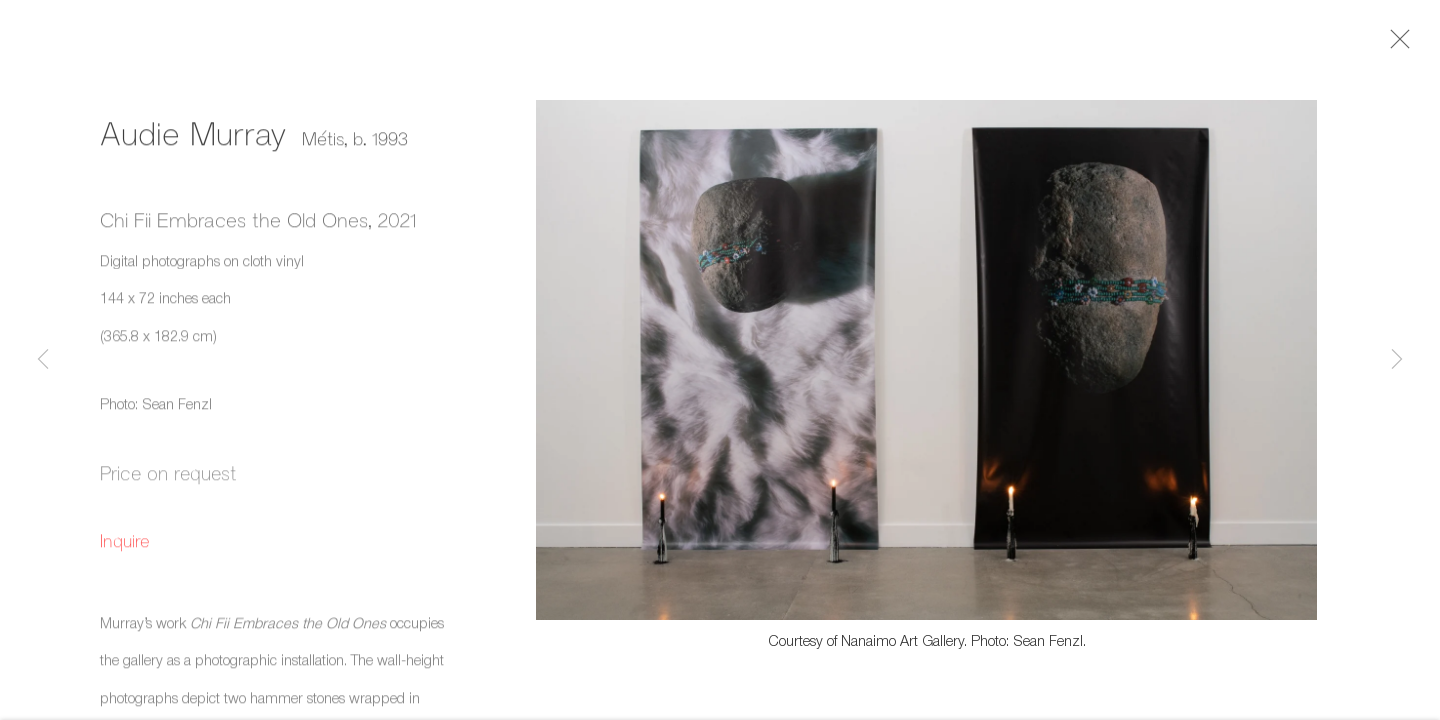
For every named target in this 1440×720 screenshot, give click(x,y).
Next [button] (1397, 360)
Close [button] (1400, 45)
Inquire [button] (125, 545)
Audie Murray (193, 137)
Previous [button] (43, 360)
